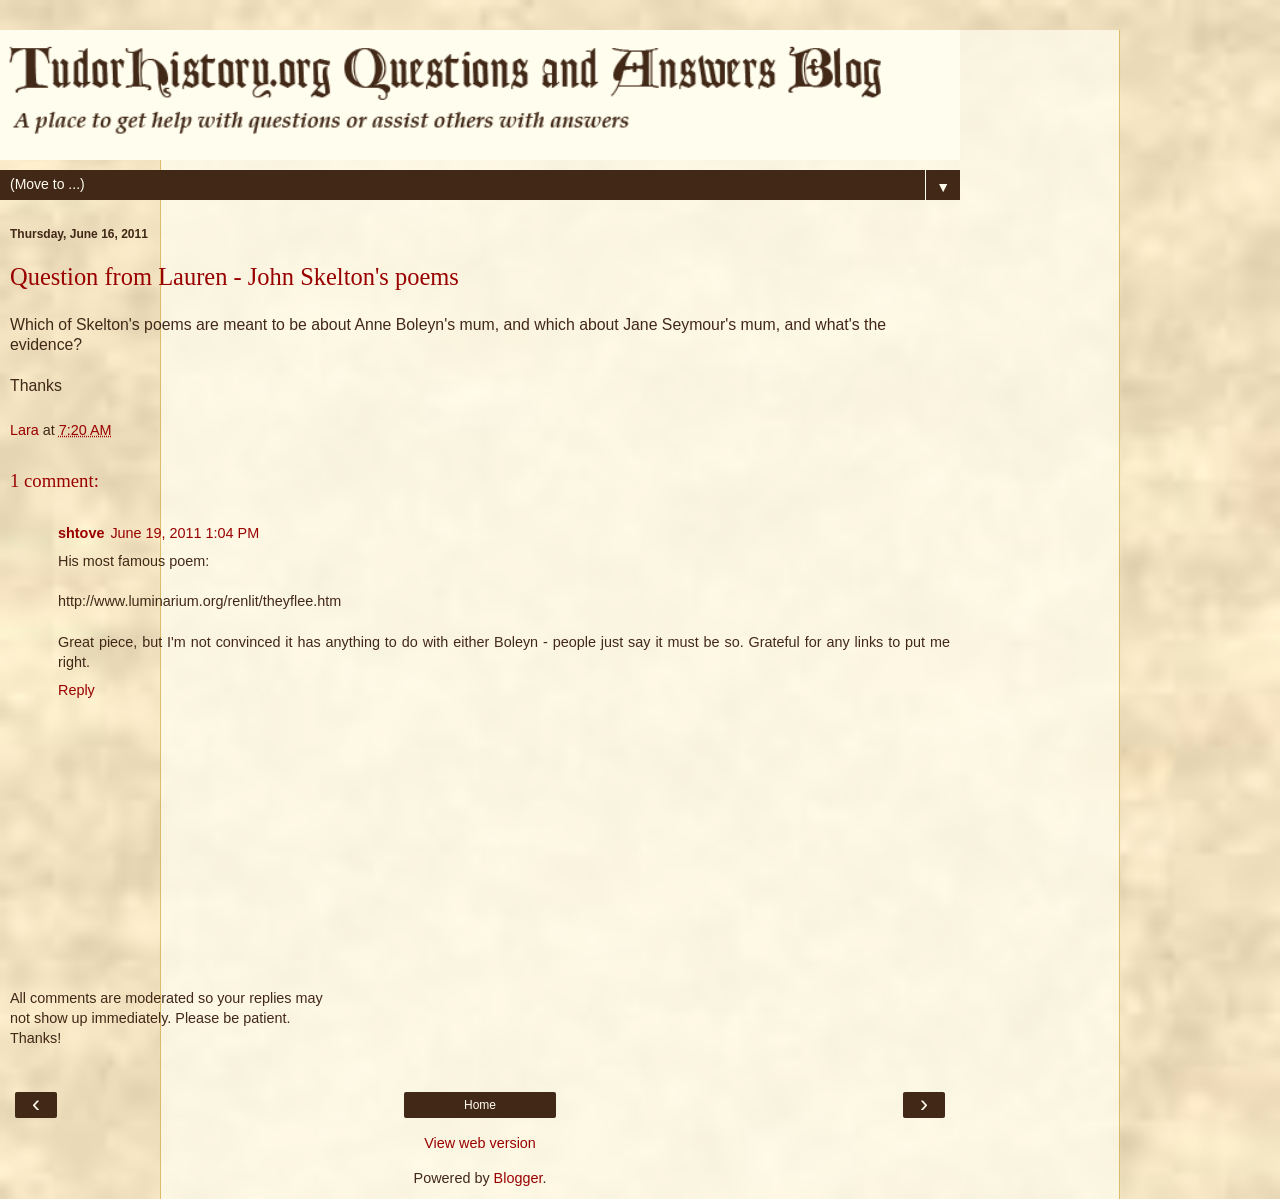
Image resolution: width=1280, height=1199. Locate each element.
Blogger (518, 1178)
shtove (81, 533)
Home (480, 1105)
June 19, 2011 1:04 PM (184, 533)
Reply (76, 690)
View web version (480, 1143)
